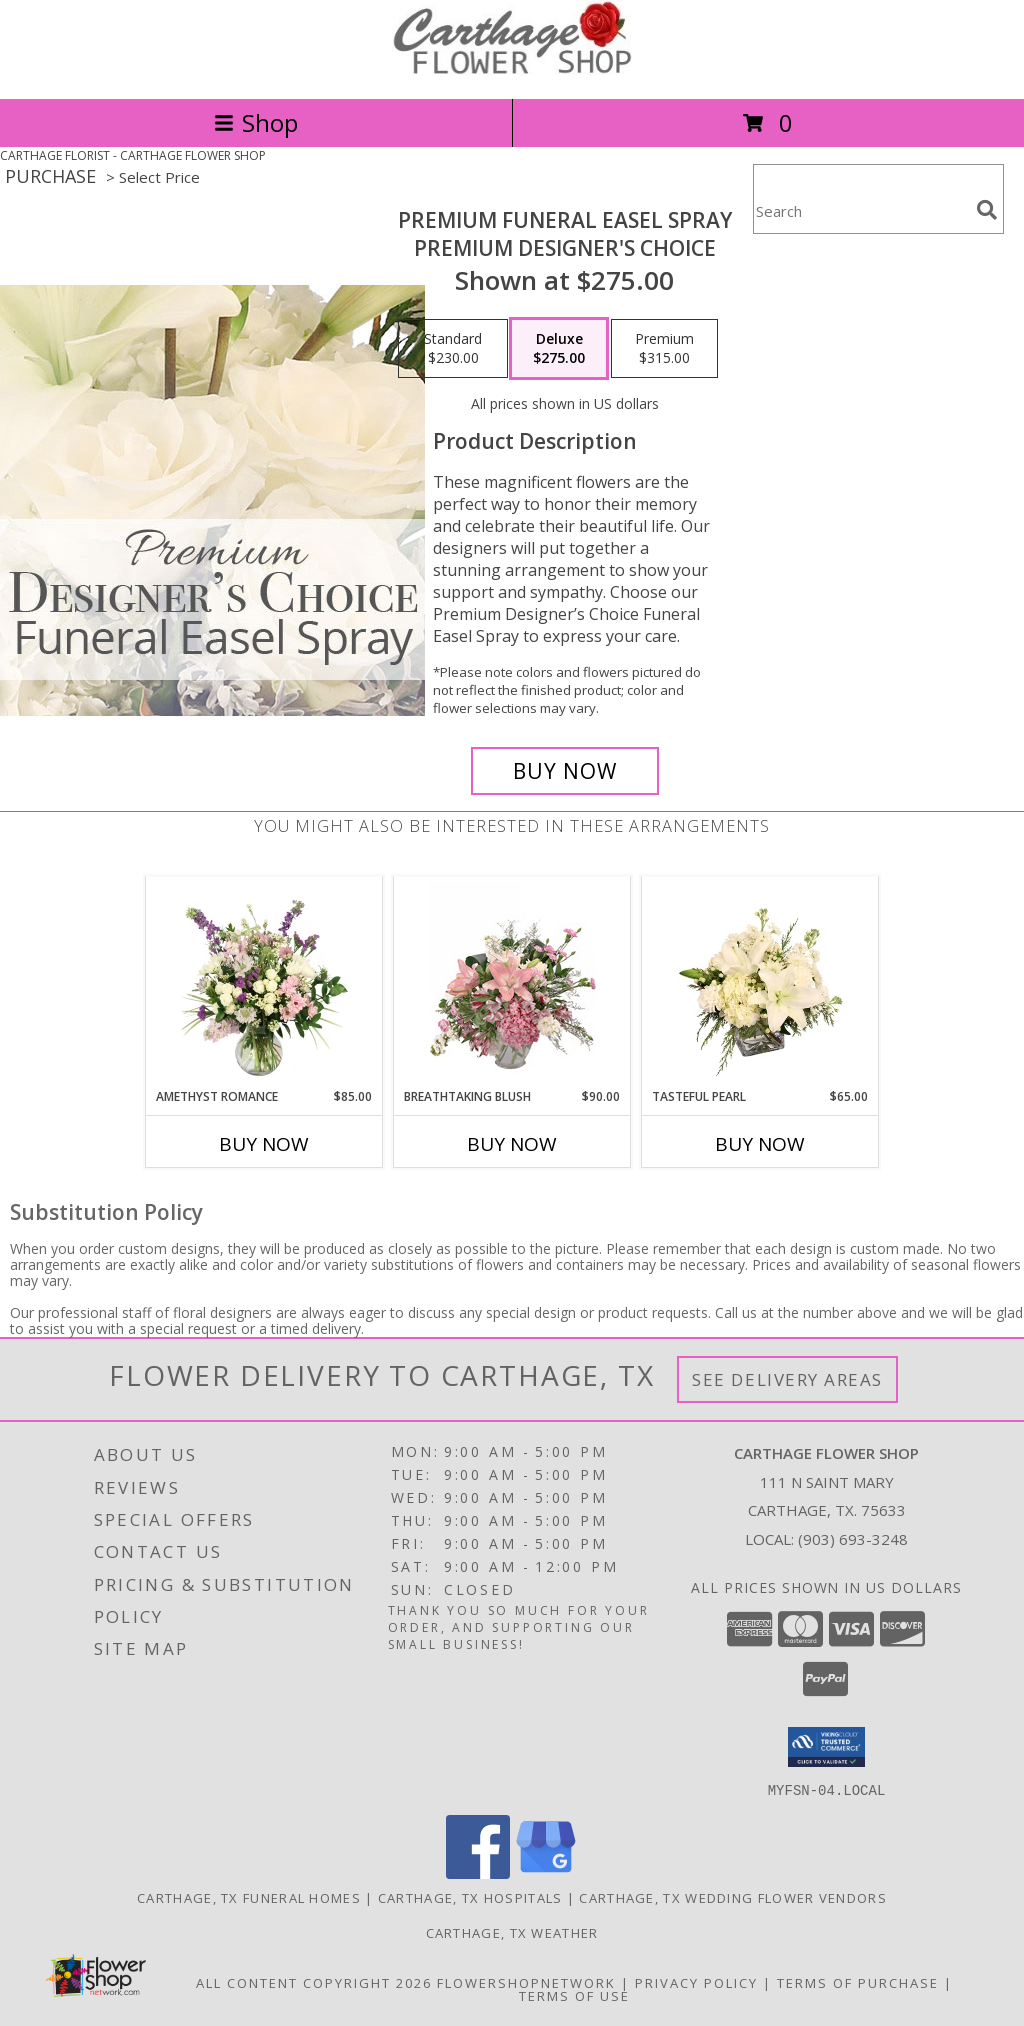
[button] (826, 1747)
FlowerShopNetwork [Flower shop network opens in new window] (526, 1982)
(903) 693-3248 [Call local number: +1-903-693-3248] (853, 1539)
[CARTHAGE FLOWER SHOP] (512, 69)
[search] (987, 210)
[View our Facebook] (478, 1872)
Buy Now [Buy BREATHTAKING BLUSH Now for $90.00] (512, 1144)
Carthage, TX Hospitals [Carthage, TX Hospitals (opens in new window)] (470, 1897)
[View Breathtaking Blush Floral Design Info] (512, 983)
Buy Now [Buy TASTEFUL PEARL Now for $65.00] (760, 1144)
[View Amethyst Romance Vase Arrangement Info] (264, 983)
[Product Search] (861, 211)
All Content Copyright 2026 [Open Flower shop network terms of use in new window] (314, 1982)
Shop (256, 122)
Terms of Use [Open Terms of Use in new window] (574, 1995)
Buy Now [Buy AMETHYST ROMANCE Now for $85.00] (264, 1144)
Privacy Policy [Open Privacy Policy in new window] (696, 1982)
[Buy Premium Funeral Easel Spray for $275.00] (565, 771)
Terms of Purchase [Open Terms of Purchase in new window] (858, 1982)
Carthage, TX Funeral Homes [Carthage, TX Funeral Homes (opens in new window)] (249, 1897)
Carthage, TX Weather (512, 1932)
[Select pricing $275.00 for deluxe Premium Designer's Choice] (559, 349)
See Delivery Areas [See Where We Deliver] (787, 1379)
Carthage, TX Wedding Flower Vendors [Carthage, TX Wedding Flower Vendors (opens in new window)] (733, 1897)
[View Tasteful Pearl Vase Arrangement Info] (760, 983)
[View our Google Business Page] (546, 1872)
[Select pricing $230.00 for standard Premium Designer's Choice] (453, 349)
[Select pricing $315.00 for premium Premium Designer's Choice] (664, 349)
